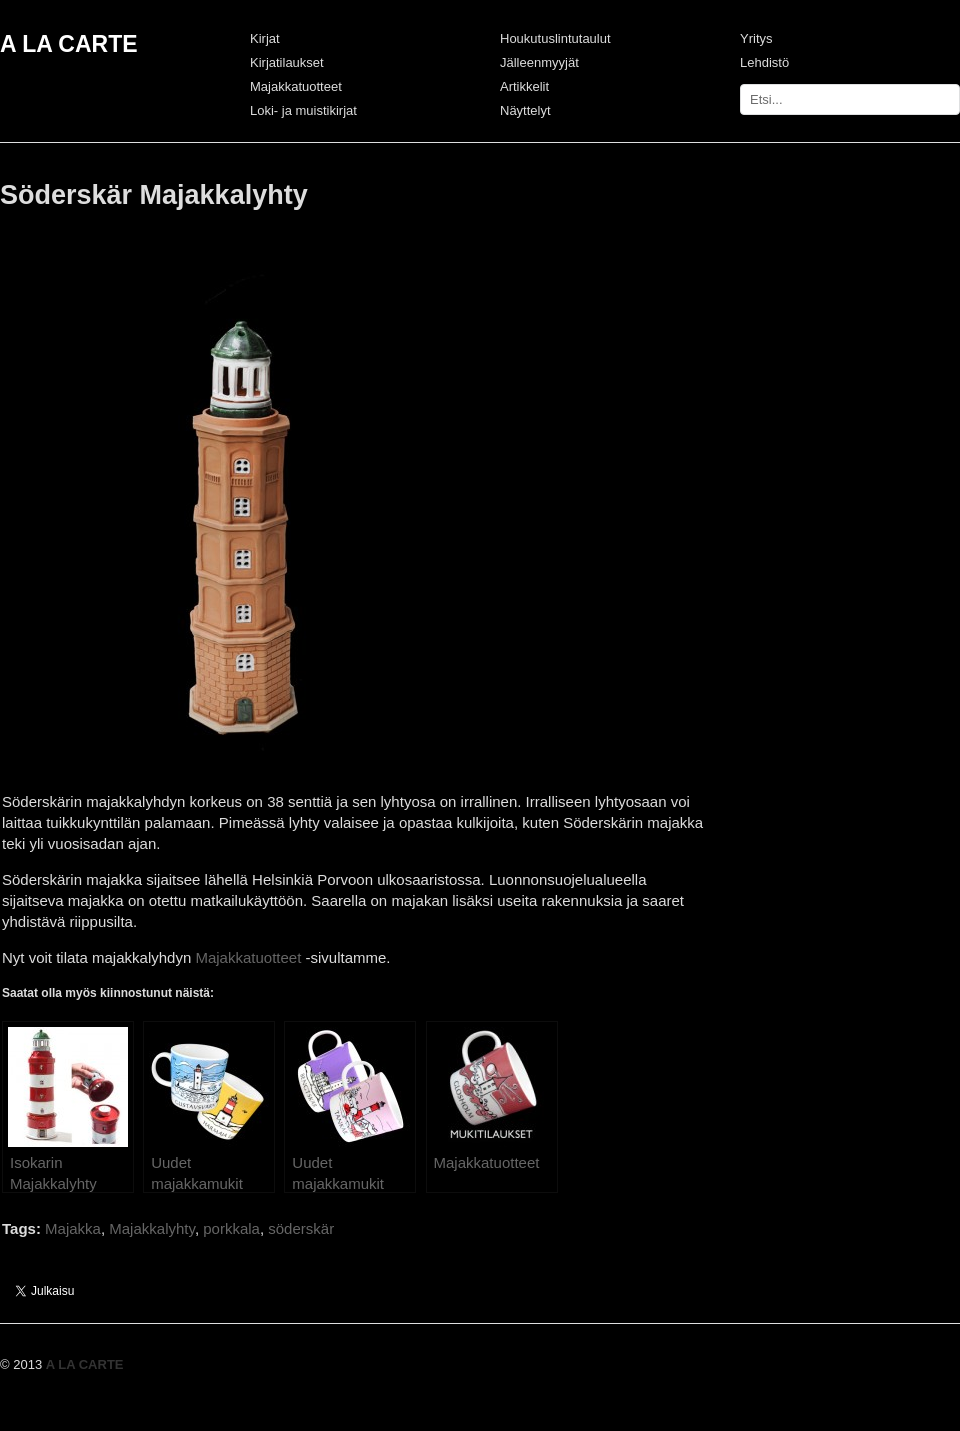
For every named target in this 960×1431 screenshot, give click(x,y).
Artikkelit (524, 86)
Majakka (73, 1228)
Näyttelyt (525, 110)
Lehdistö (764, 62)
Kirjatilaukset (287, 62)
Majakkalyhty (152, 1228)
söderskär (301, 1228)
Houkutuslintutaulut (555, 38)
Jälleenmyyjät (539, 62)
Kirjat (265, 38)
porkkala (231, 1228)
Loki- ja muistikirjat (303, 110)
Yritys (756, 38)
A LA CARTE (69, 44)
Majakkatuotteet (296, 86)
